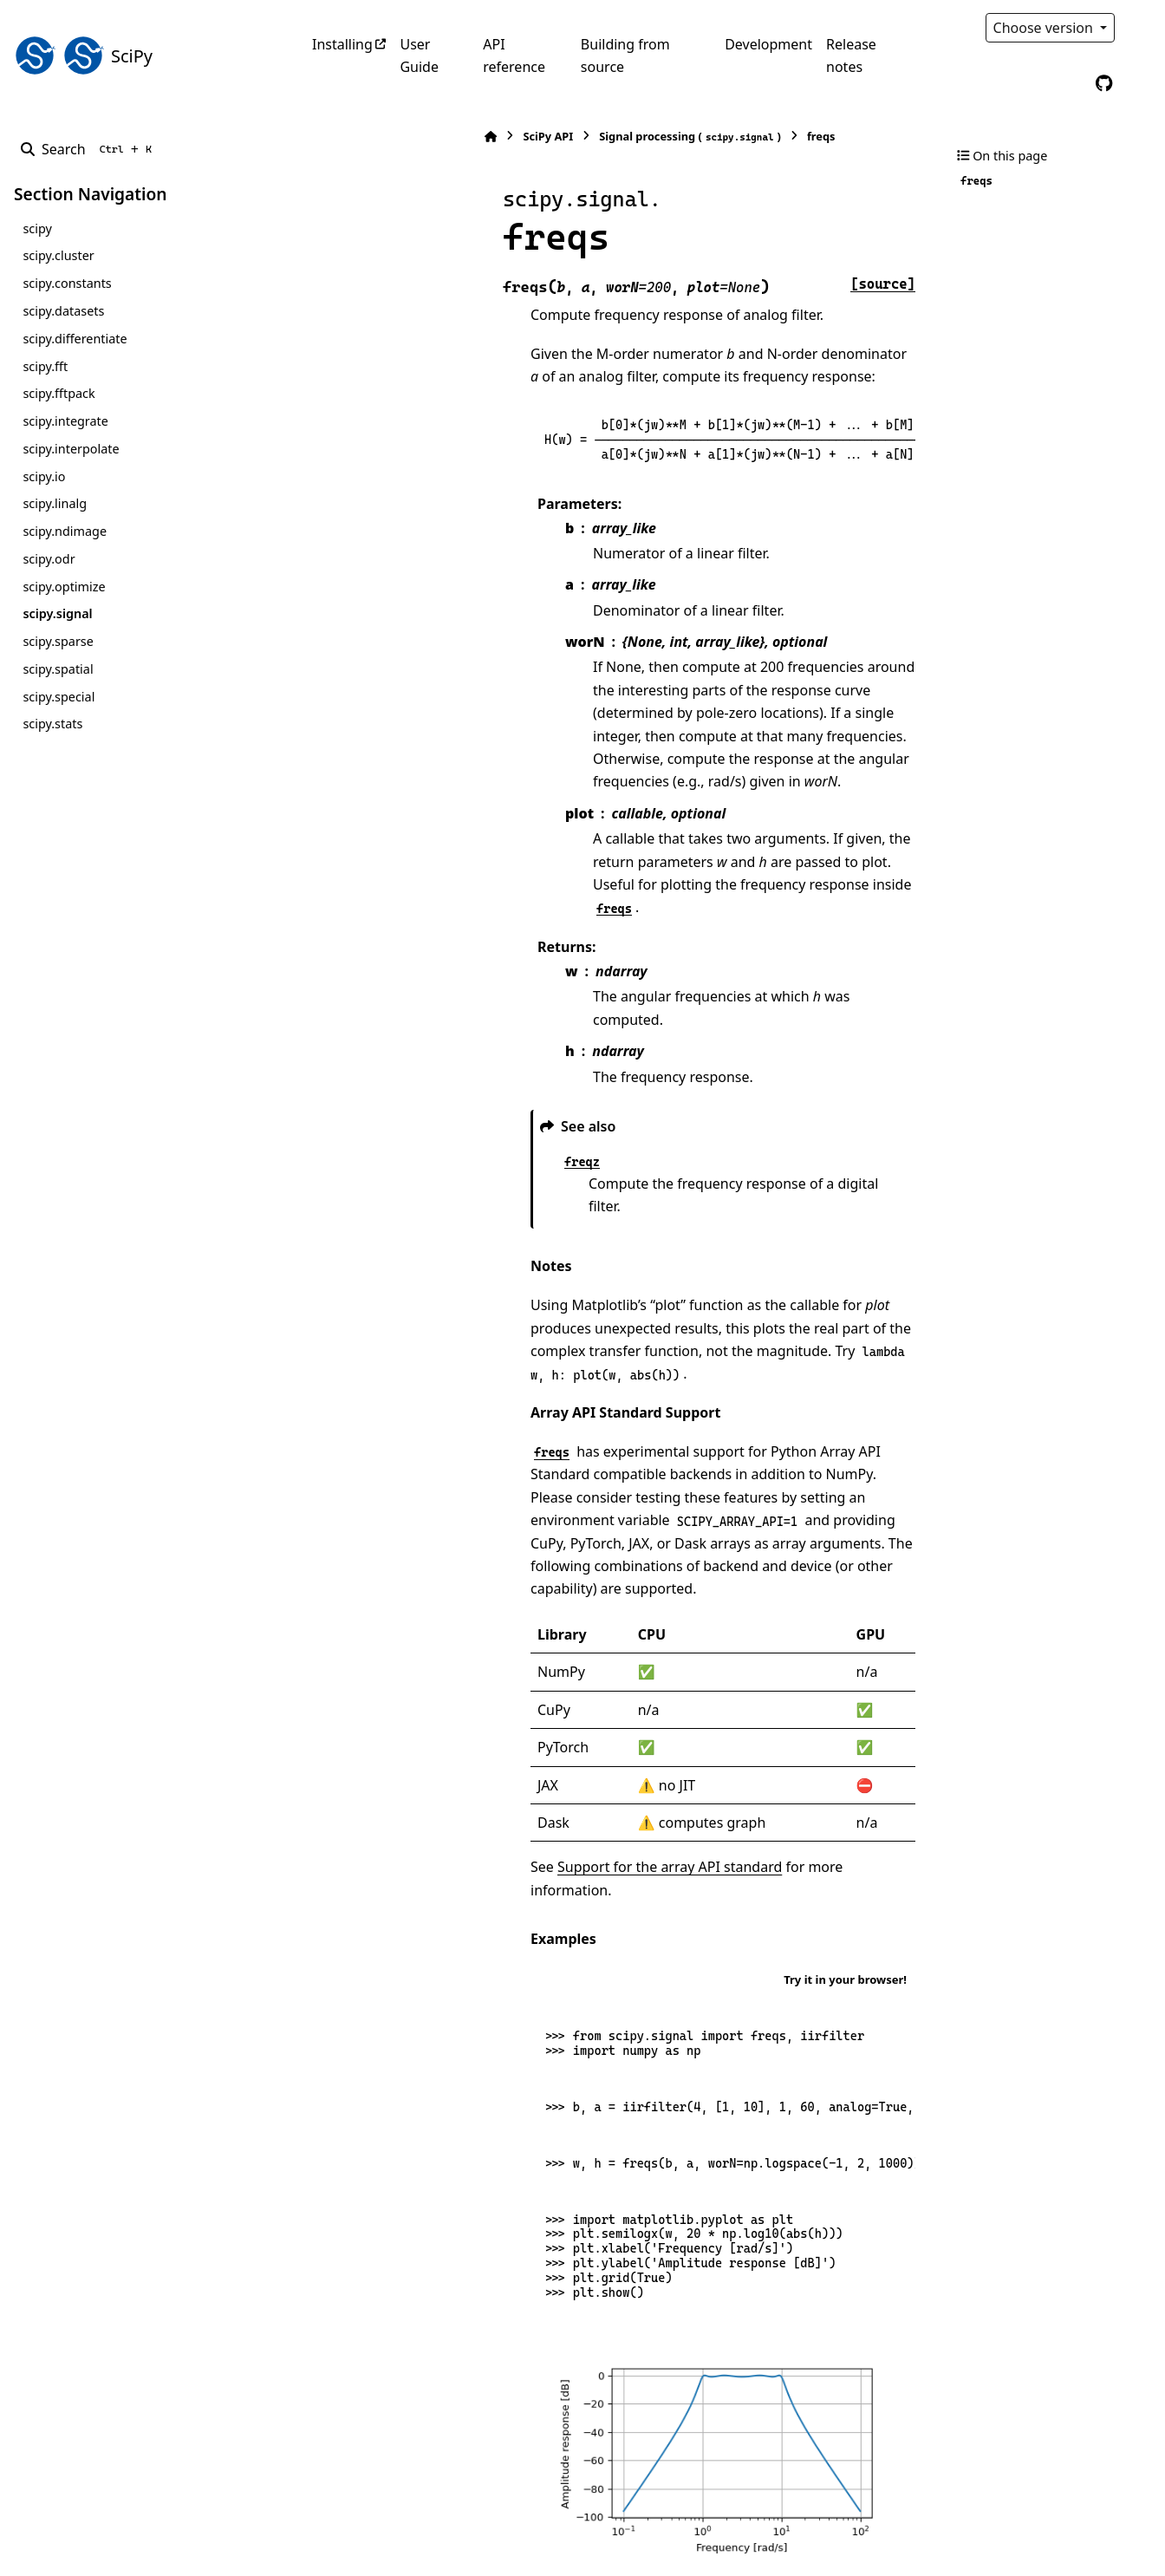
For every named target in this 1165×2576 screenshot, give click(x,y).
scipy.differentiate (75, 338)
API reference (514, 55)
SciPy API (378, 136)
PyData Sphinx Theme (1033, 2536)
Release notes (851, 55)
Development (768, 44)
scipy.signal (57, 613)
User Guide (419, 55)
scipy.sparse (58, 641)
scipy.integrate (65, 421)
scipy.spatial (58, 669)
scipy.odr (49, 559)
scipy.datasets (63, 311)
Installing (342, 44)
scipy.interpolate (71, 448)
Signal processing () (520, 136)
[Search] (90, 149)
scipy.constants (67, 283)
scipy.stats (52, 723)
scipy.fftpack (58, 393)
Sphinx (130, 2550)
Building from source (625, 55)
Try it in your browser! (845, 1773)
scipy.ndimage (65, 531)
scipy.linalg (55, 503)
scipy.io (44, 476)
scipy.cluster (58, 255)
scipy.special (58, 696)
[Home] (321, 136)
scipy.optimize (64, 586)
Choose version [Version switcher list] (1045, 27)
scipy (37, 228)
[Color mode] (1140, 27)
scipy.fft (45, 366)
